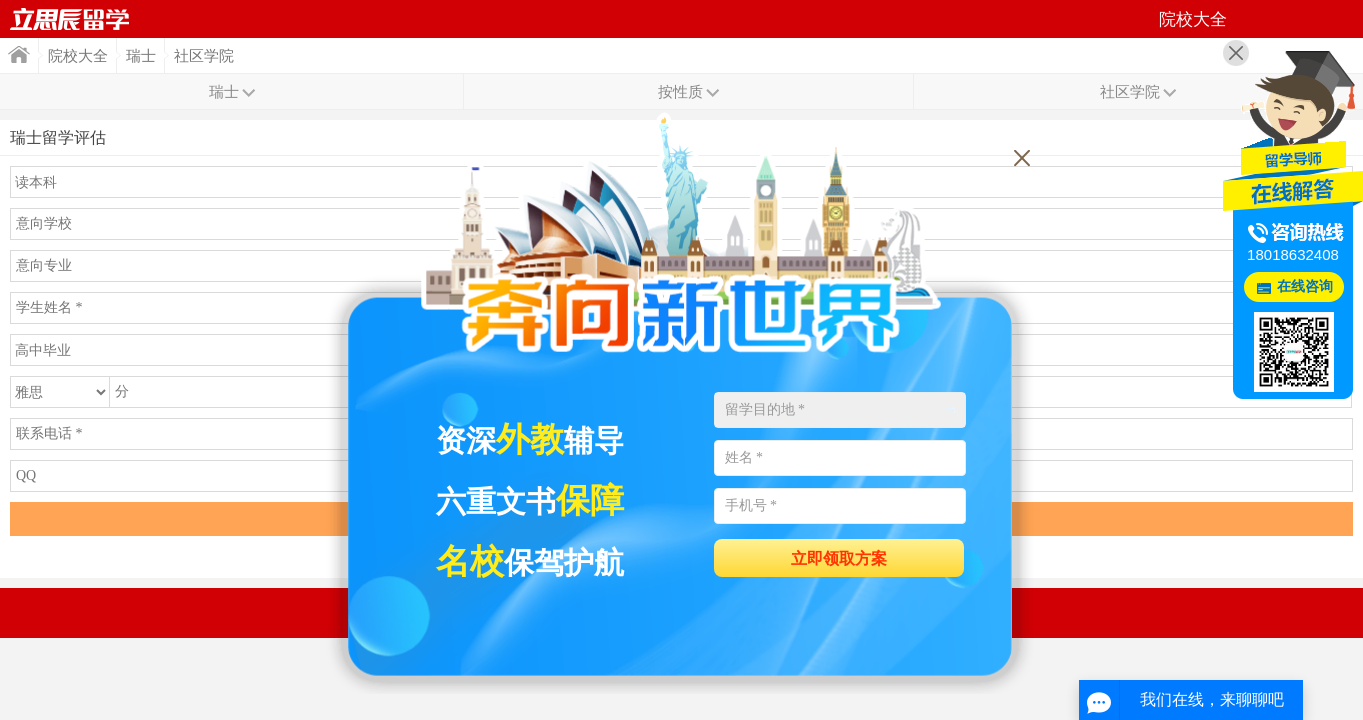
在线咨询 (1305, 286)
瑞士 (141, 56)
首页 (70, 19)
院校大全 (78, 56)
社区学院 (204, 56)
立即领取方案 (839, 558)
